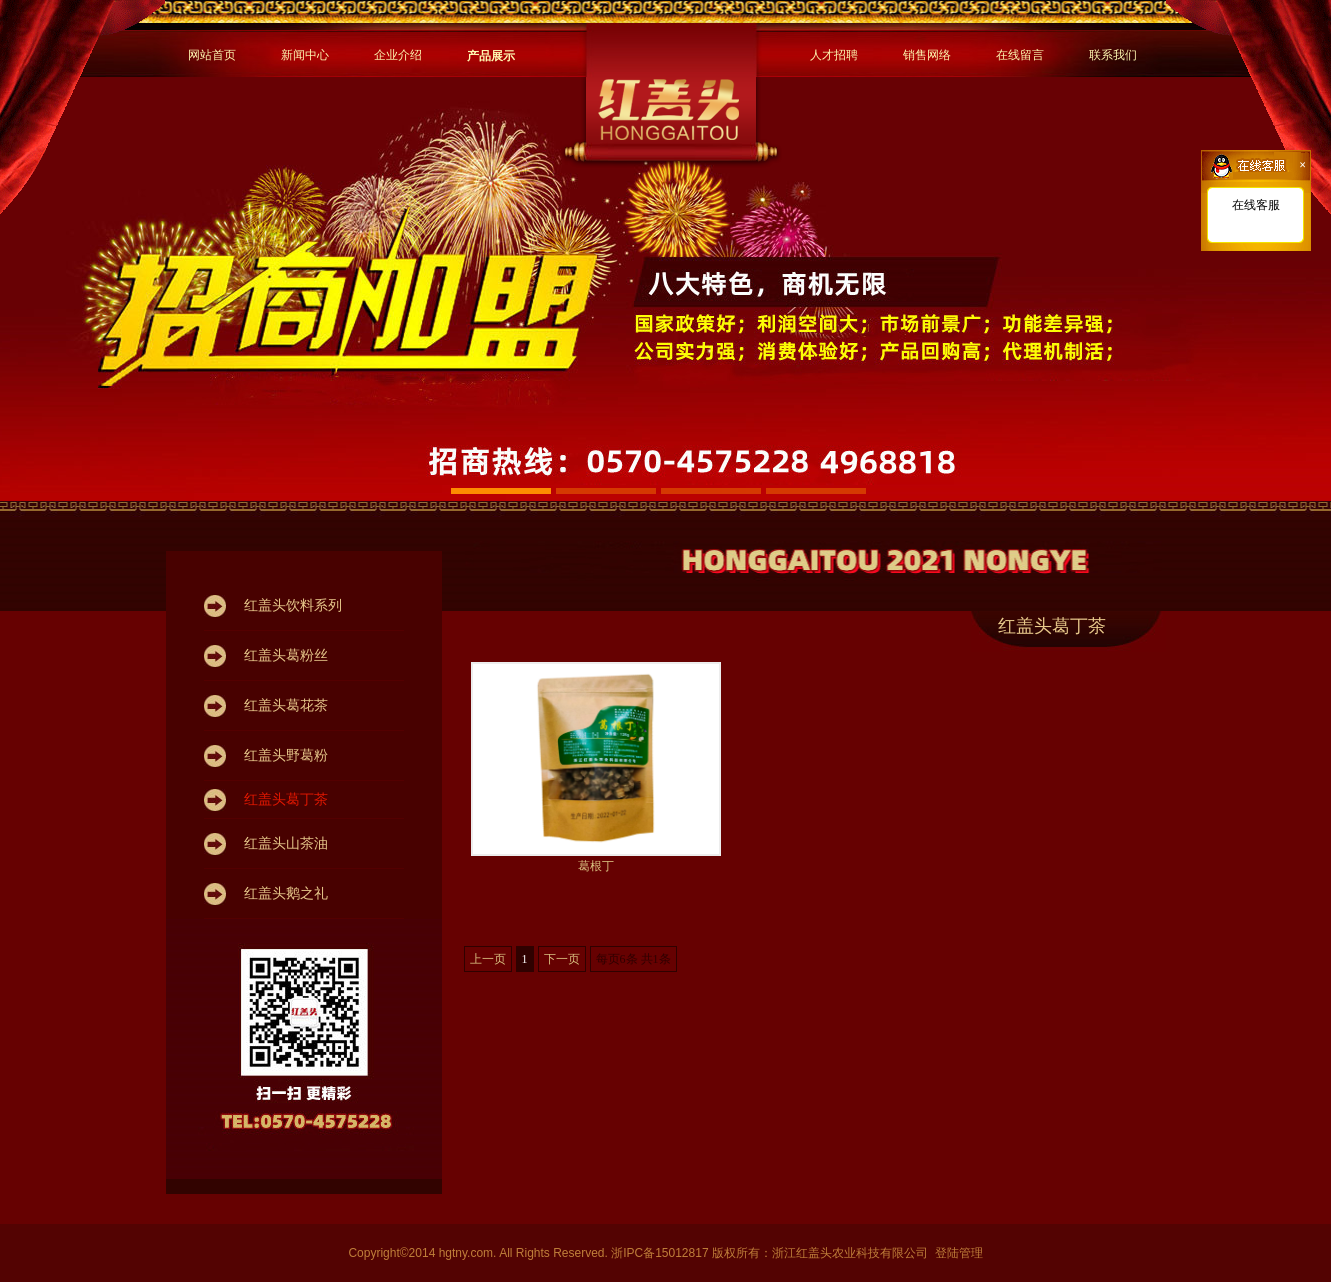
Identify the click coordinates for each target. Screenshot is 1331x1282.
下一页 (562, 959)
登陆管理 (959, 1253)
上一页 (488, 959)
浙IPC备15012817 (661, 1253)
